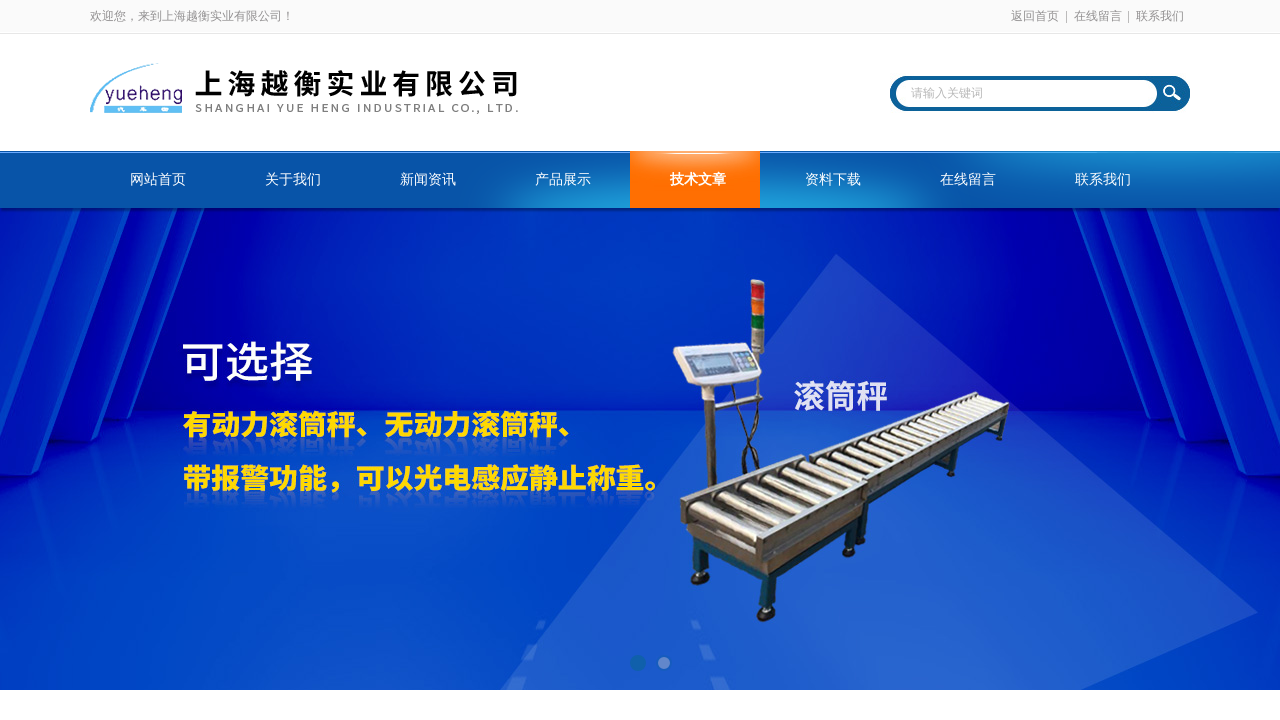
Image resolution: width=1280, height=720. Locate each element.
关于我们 (293, 179)
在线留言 (1098, 16)
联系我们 (1160, 16)
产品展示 (563, 179)
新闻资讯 (428, 179)
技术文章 (698, 179)
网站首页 (158, 179)
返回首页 (1035, 16)
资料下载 (833, 179)
